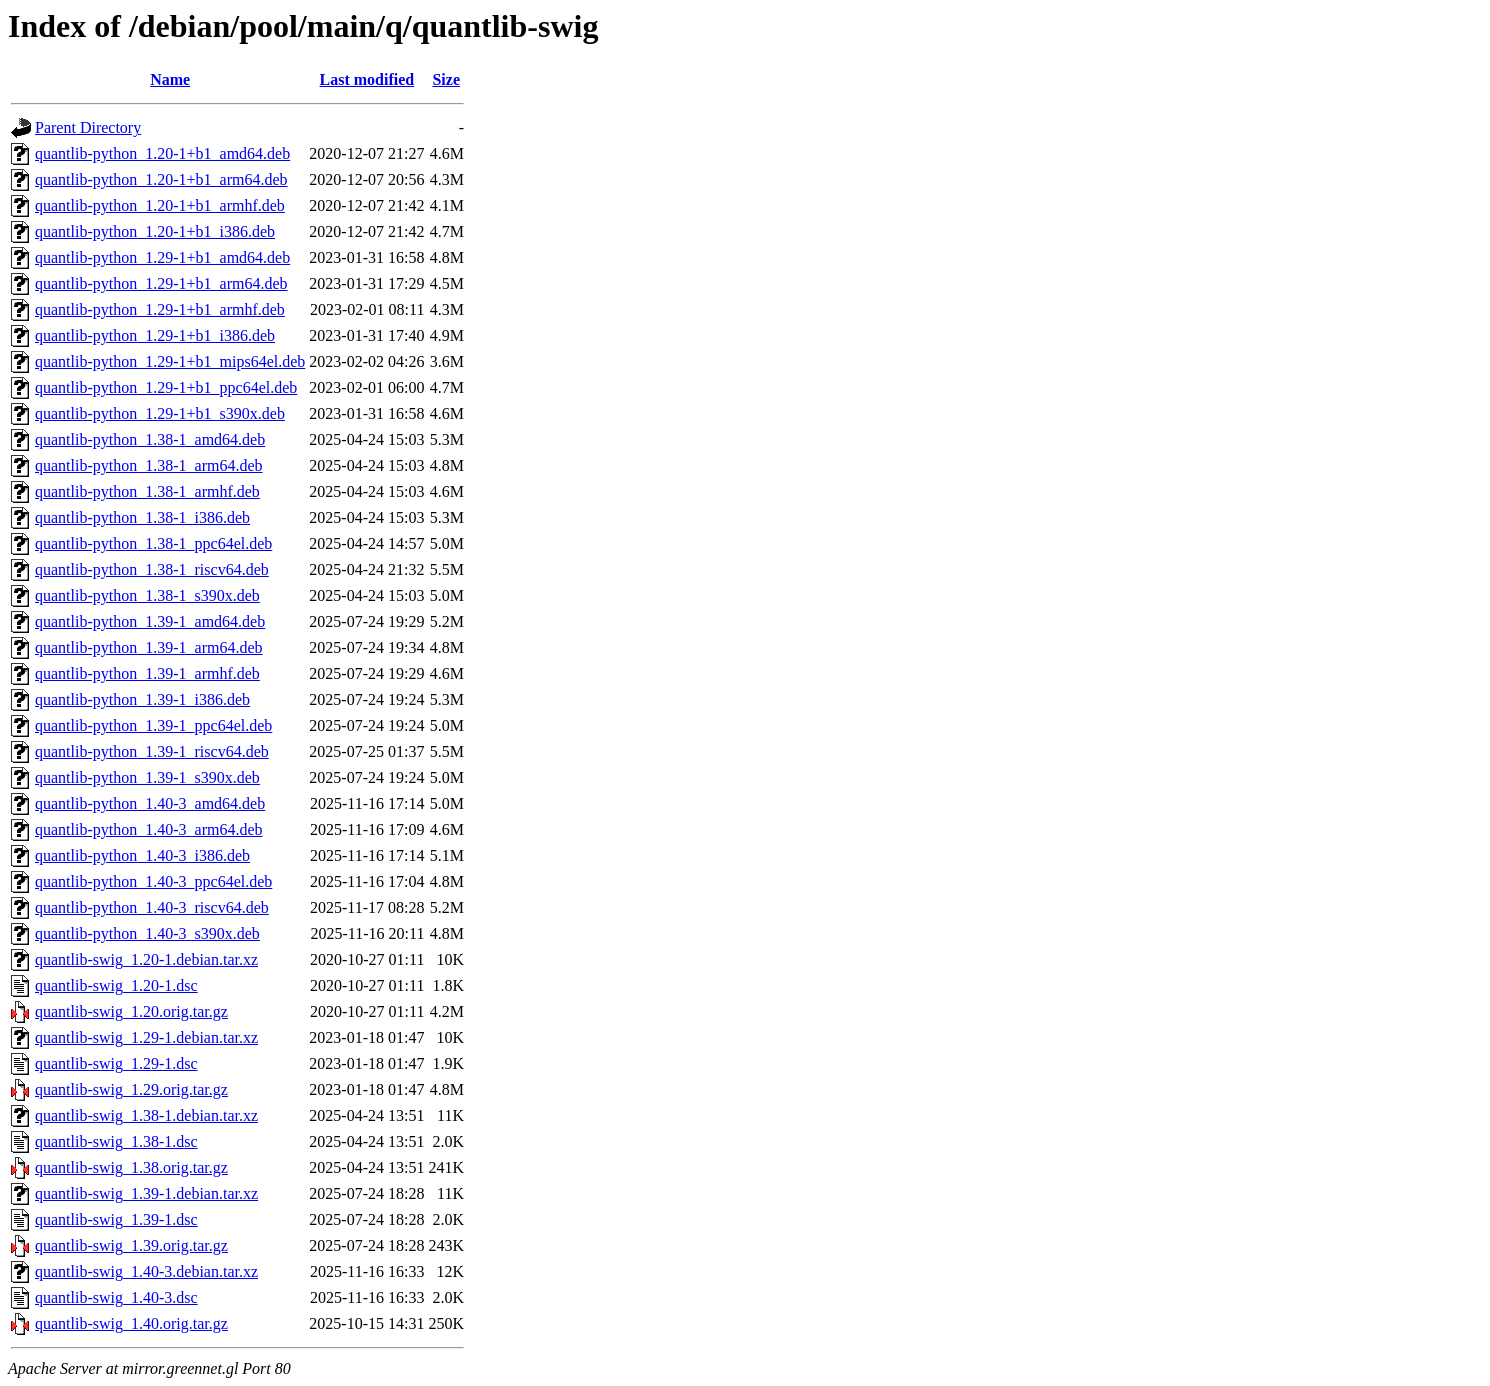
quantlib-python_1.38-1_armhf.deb (147, 491)
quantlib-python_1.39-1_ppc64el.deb (153, 725)
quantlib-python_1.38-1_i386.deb (142, 517)
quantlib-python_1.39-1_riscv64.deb (152, 751)
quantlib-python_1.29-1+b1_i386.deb (155, 335)
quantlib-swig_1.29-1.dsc (116, 1063)
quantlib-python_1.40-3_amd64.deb (150, 803)
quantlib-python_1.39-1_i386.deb (142, 699)
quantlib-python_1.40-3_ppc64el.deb (153, 881)
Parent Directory (88, 127)
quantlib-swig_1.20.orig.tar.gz (131, 1011)
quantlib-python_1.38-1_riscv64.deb (152, 569)
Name (170, 79)
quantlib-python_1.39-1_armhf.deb (147, 673)
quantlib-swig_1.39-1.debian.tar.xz (146, 1193)
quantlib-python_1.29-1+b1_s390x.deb (160, 413)
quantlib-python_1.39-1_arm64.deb (149, 647)
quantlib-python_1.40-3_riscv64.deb (152, 907)
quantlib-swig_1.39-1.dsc (116, 1219)
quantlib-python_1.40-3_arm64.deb (149, 829)
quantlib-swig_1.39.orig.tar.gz (131, 1245)
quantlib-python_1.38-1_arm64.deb (149, 465)
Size (446, 79)
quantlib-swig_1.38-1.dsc (116, 1141)
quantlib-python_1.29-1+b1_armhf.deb (160, 309)
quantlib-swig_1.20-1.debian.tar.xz (146, 959)
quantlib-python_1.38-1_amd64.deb (150, 439)
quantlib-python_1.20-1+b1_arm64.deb (161, 179)
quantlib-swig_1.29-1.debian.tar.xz (146, 1037)
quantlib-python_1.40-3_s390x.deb (147, 933)
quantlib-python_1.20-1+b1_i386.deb (155, 231)
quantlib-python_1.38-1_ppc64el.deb (153, 543)
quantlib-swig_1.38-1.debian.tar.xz (146, 1115)
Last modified (367, 79)
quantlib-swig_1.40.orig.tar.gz (131, 1323)
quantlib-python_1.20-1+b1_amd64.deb (162, 153)
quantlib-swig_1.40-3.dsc (116, 1297)
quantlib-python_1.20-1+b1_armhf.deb (160, 205)
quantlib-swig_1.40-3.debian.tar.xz (146, 1271)
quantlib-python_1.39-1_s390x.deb (147, 777)
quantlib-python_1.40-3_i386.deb (142, 855)
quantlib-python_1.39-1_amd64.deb (150, 621)
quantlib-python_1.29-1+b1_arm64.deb (161, 283)
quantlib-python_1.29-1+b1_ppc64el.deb (166, 387)
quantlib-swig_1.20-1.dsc (116, 985)
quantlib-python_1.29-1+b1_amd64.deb (162, 257)
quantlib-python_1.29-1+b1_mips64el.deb (170, 361)
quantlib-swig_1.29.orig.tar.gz (131, 1089)
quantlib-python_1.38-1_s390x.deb (147, 595)
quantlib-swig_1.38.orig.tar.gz (131, 1167)
